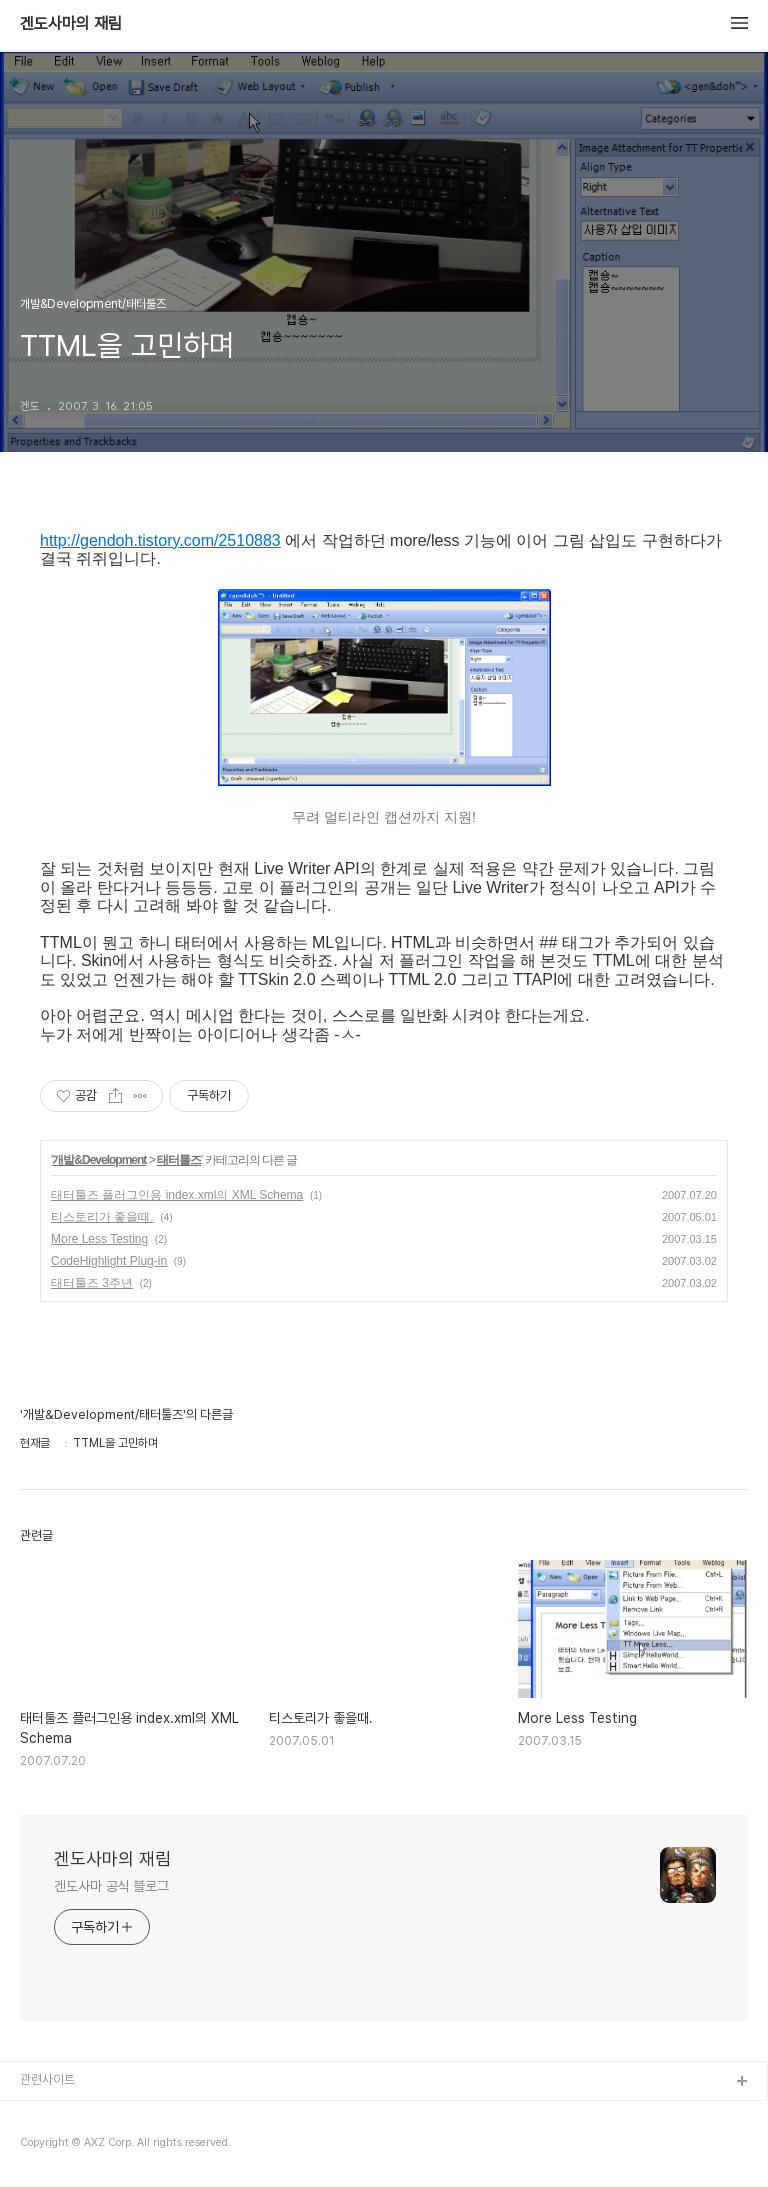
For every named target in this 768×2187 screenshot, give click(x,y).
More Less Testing (99, 1239)
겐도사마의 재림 (71, 24)
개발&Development (99, 1160)
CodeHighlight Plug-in (109, 1261)
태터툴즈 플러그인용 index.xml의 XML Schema (177, 1195)
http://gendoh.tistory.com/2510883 (160, 540)
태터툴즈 (179, 1160)
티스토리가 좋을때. (102, 1217)
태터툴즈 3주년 (92, 1283)
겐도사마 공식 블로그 (111, 1886)
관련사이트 (47, 2079)
